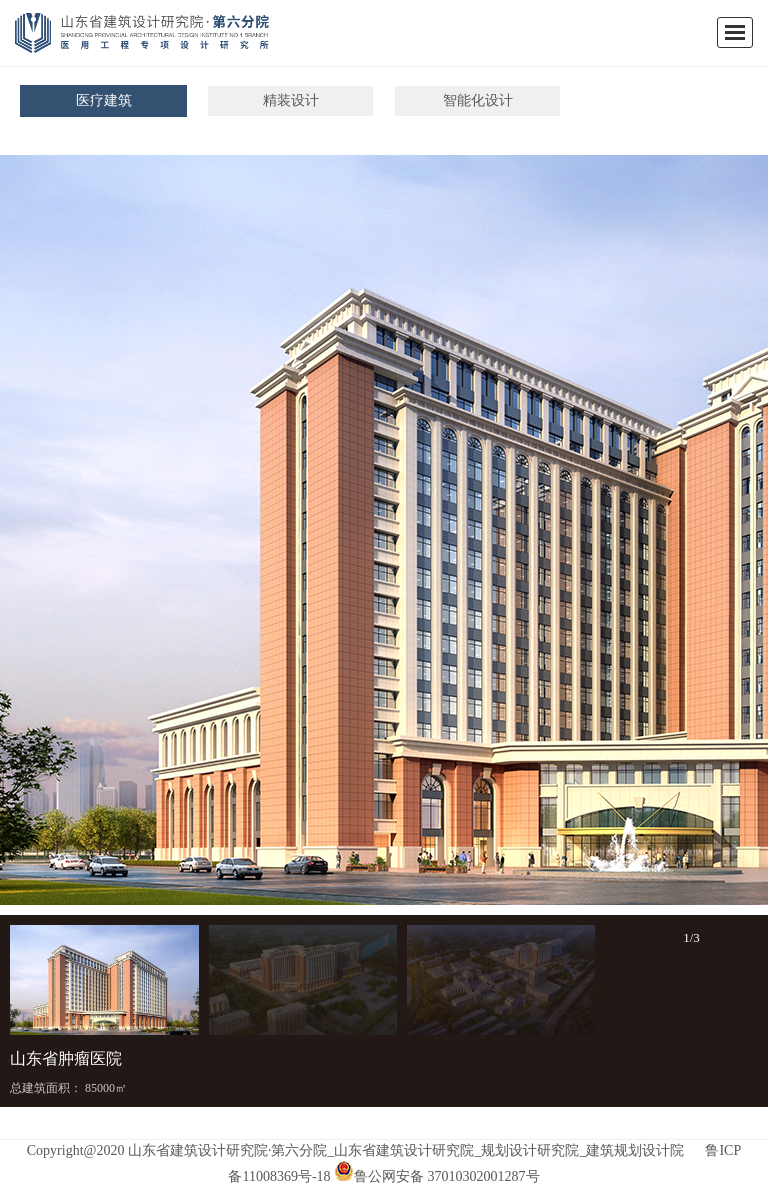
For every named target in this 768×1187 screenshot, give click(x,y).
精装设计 (291, 100)
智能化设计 (478, 100)
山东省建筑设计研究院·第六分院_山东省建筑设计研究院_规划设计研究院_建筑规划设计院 (406, 1150)
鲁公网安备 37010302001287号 (437, 1176)
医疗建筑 (104, 100)
